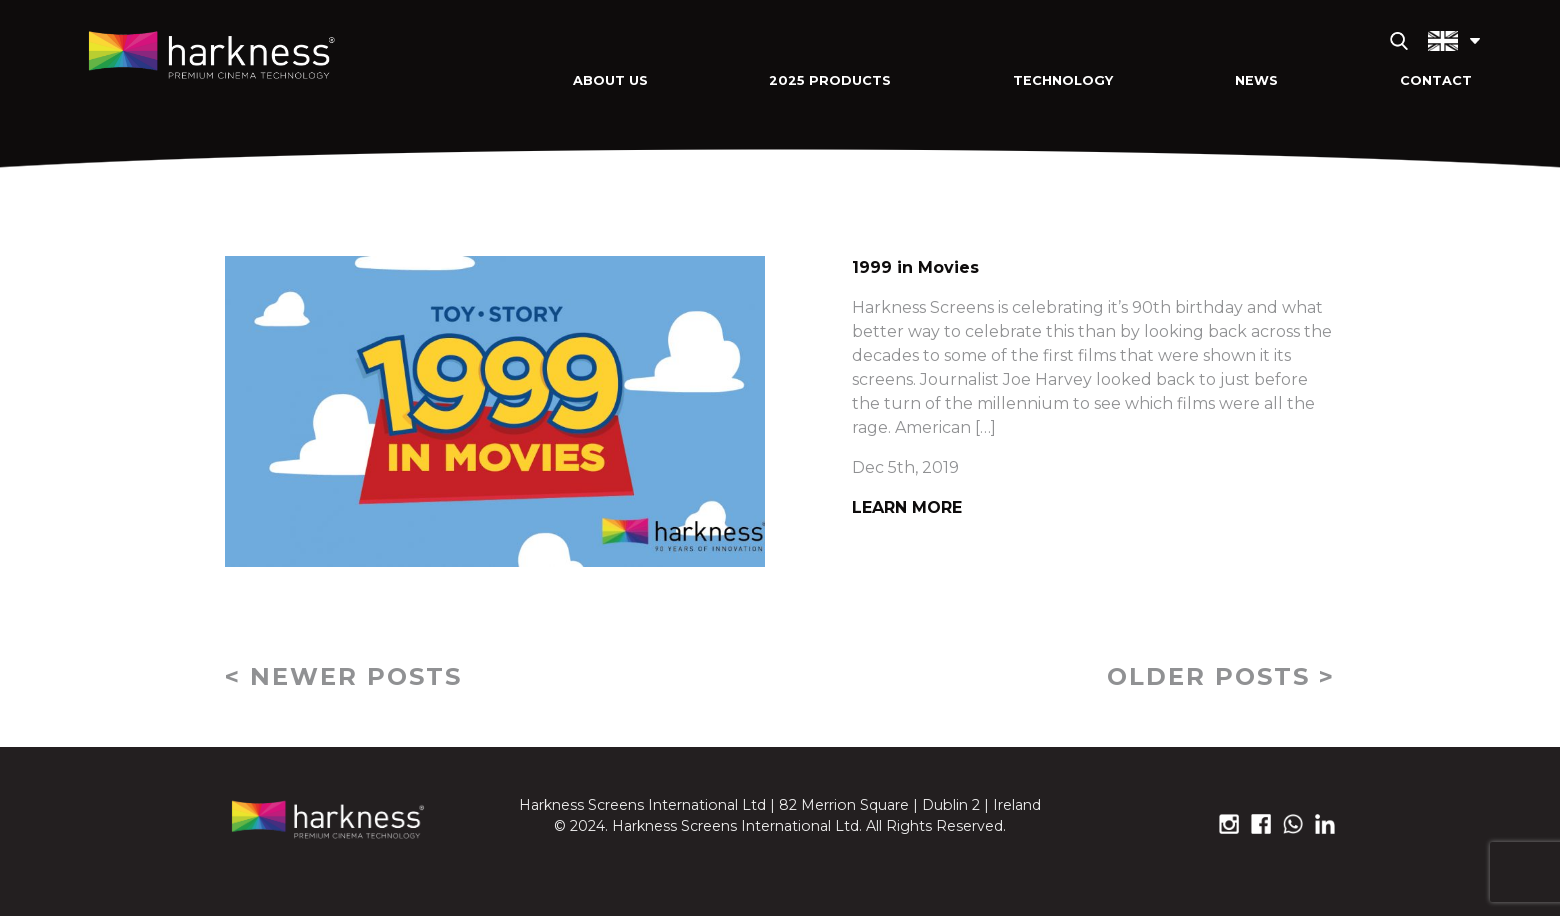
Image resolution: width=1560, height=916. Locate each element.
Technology (1063, 80)
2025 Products (830, 80)
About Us (610, 80)
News (1256, 80)
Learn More (907, 507)
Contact (1436, 80)
